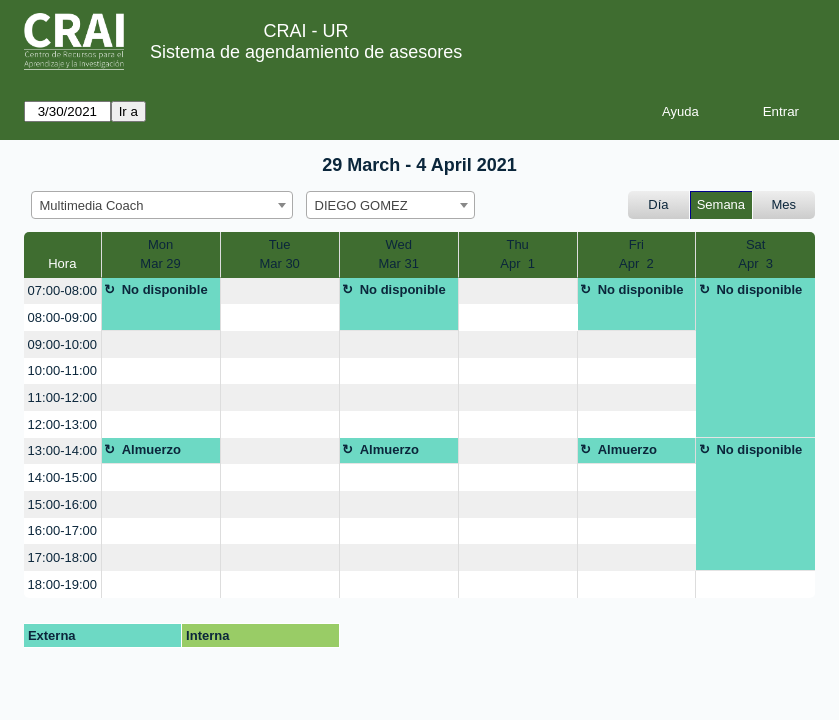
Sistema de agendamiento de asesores (306, 52)
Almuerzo (151, 449)
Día (658, 204)
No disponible (165, 289)
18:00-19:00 (62, 584)
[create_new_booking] (280, 291)
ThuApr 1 (517, 254)
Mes (784, 204)
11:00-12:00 (62, 397)
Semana (721, 204)
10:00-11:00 (62, 370)
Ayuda (680, 111)
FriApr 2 (636, 254)
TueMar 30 (279, 254)
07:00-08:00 (62, 290)
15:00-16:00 (62, 504)
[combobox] (162, 205)
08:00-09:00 (62, 317)
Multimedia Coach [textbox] (92, 205)
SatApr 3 (755, 254)
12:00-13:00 (62, 424)
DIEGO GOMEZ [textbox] (361, 205)
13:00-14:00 (62, 450)
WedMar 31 (398, 254)
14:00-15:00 (62, 477)
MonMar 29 (160, 254)
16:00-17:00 (62, 530)
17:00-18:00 (62, 557)
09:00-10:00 (62, 344)
